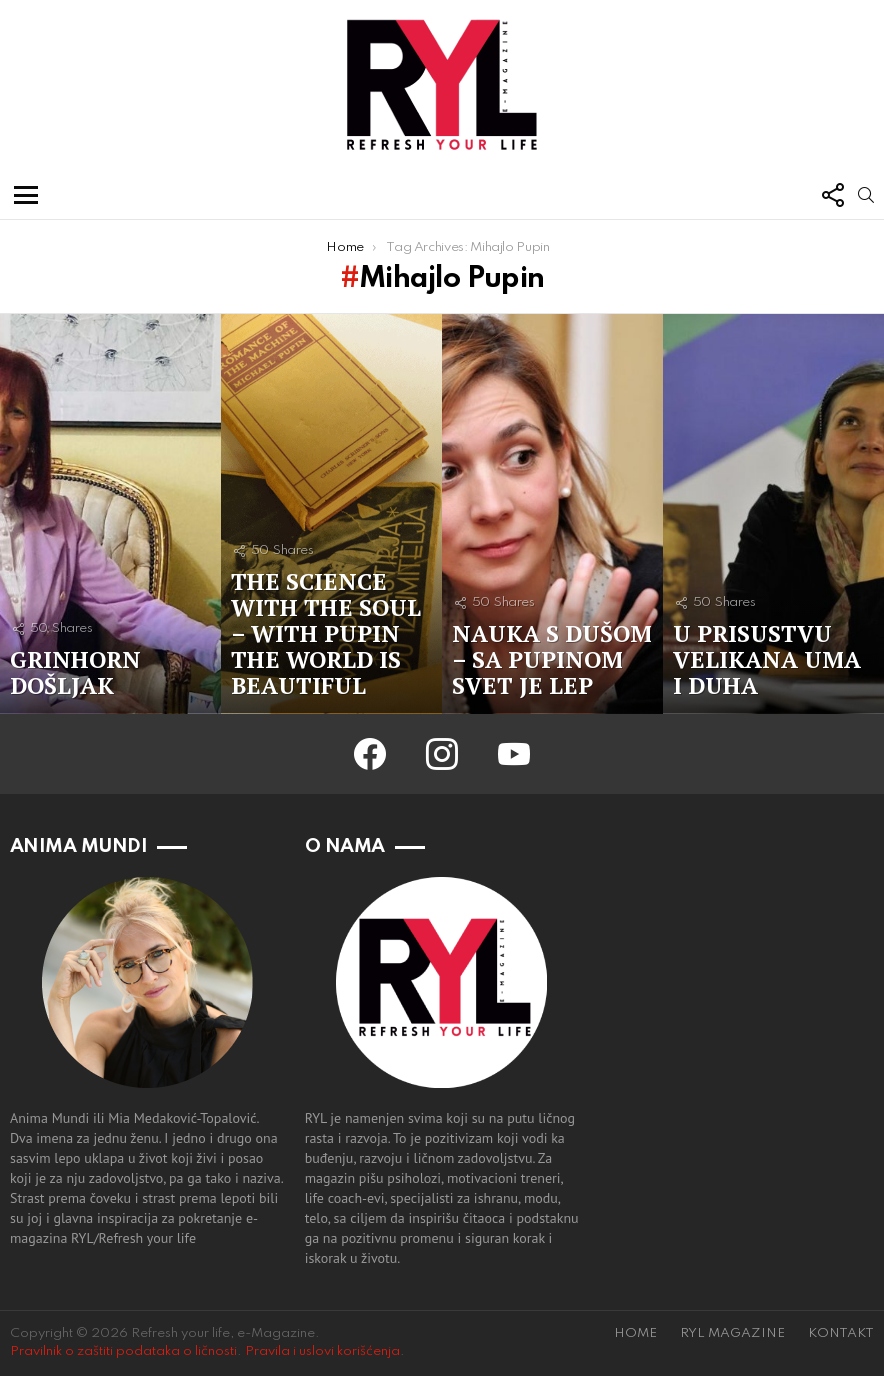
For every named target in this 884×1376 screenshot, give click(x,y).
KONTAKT (841, 1333)
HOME (635, 1333)
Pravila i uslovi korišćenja (322, 1351)
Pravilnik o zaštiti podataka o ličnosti (123, 1351)
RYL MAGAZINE (732, 1333)
